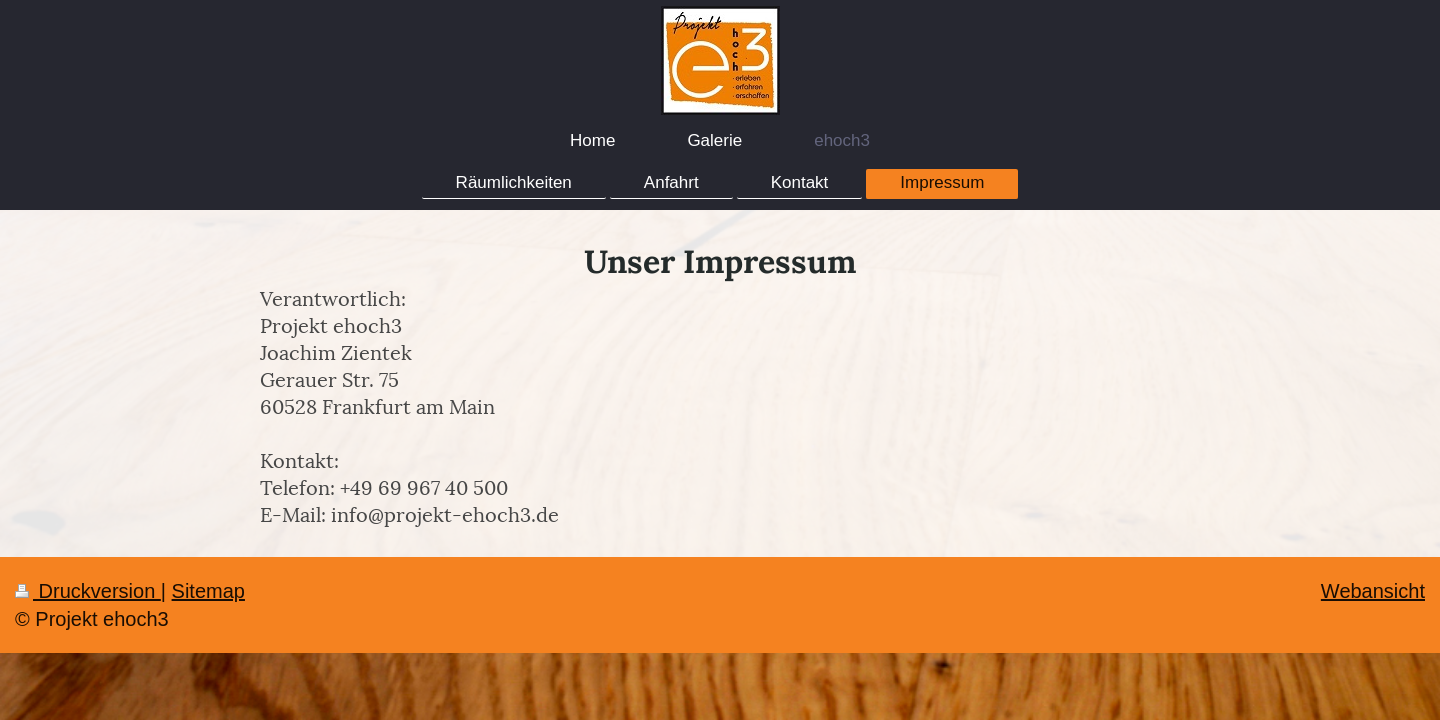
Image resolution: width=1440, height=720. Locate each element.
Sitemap (208, 591)
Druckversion (88, 591)
